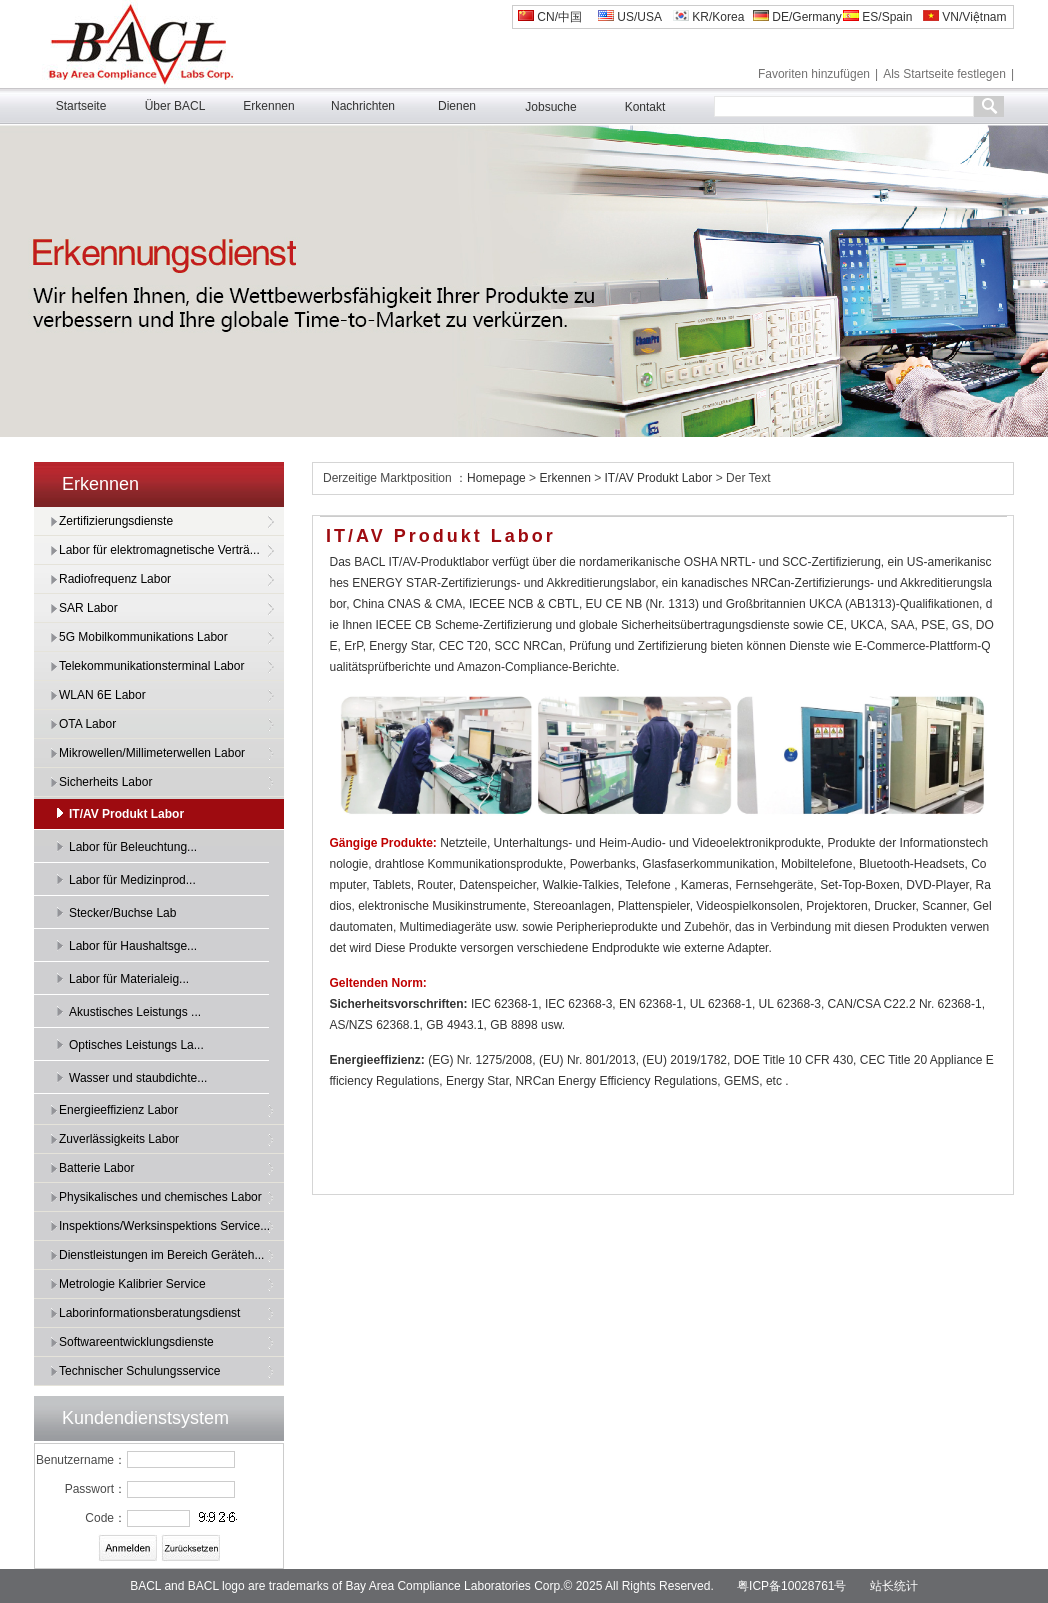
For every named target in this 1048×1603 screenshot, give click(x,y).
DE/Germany (797, 17)
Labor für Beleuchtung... (133, 847)
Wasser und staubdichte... (138, 1078)
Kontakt (645, 107)
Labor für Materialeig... (129, 979)
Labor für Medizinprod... (132, 880)
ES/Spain (877, 17)
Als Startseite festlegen (944, 74)
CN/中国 (550, 17)
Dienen (457, 106)
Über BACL (175, 106)
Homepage (498, 478)
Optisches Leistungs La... (136, 1045)
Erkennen (268, 106)
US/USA (630, 17)
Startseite (81, 106)
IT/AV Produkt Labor (126, 814)
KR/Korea (708, 17)
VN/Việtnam (964, 17)
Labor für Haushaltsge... (133, 946)
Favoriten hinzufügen (814, 74)
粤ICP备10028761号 (791, 1586)
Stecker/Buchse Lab (122, 913)
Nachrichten (363, 106)
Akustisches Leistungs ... (135, 1012)
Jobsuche (550, 107)
